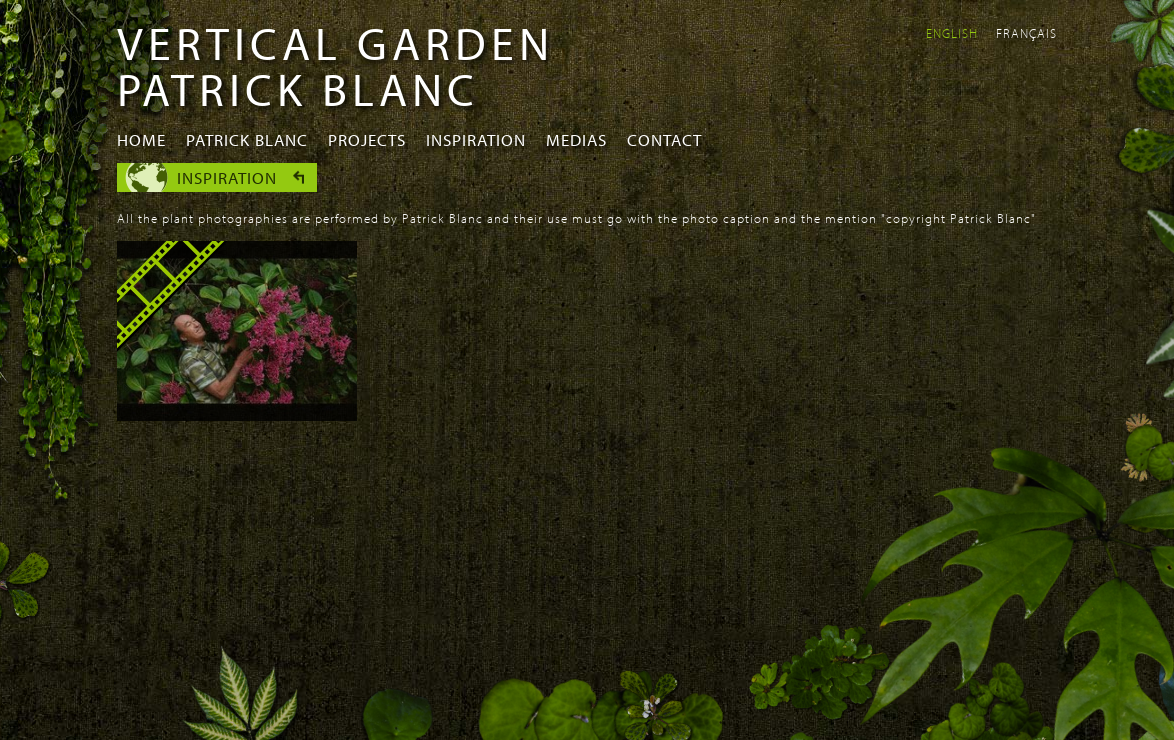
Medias (576, 139)
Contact (664, 139)
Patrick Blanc (247, 139)
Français (1026, 33)
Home (141, 139)
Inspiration (476, 139)
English (952, 33)
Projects (367, 139)
